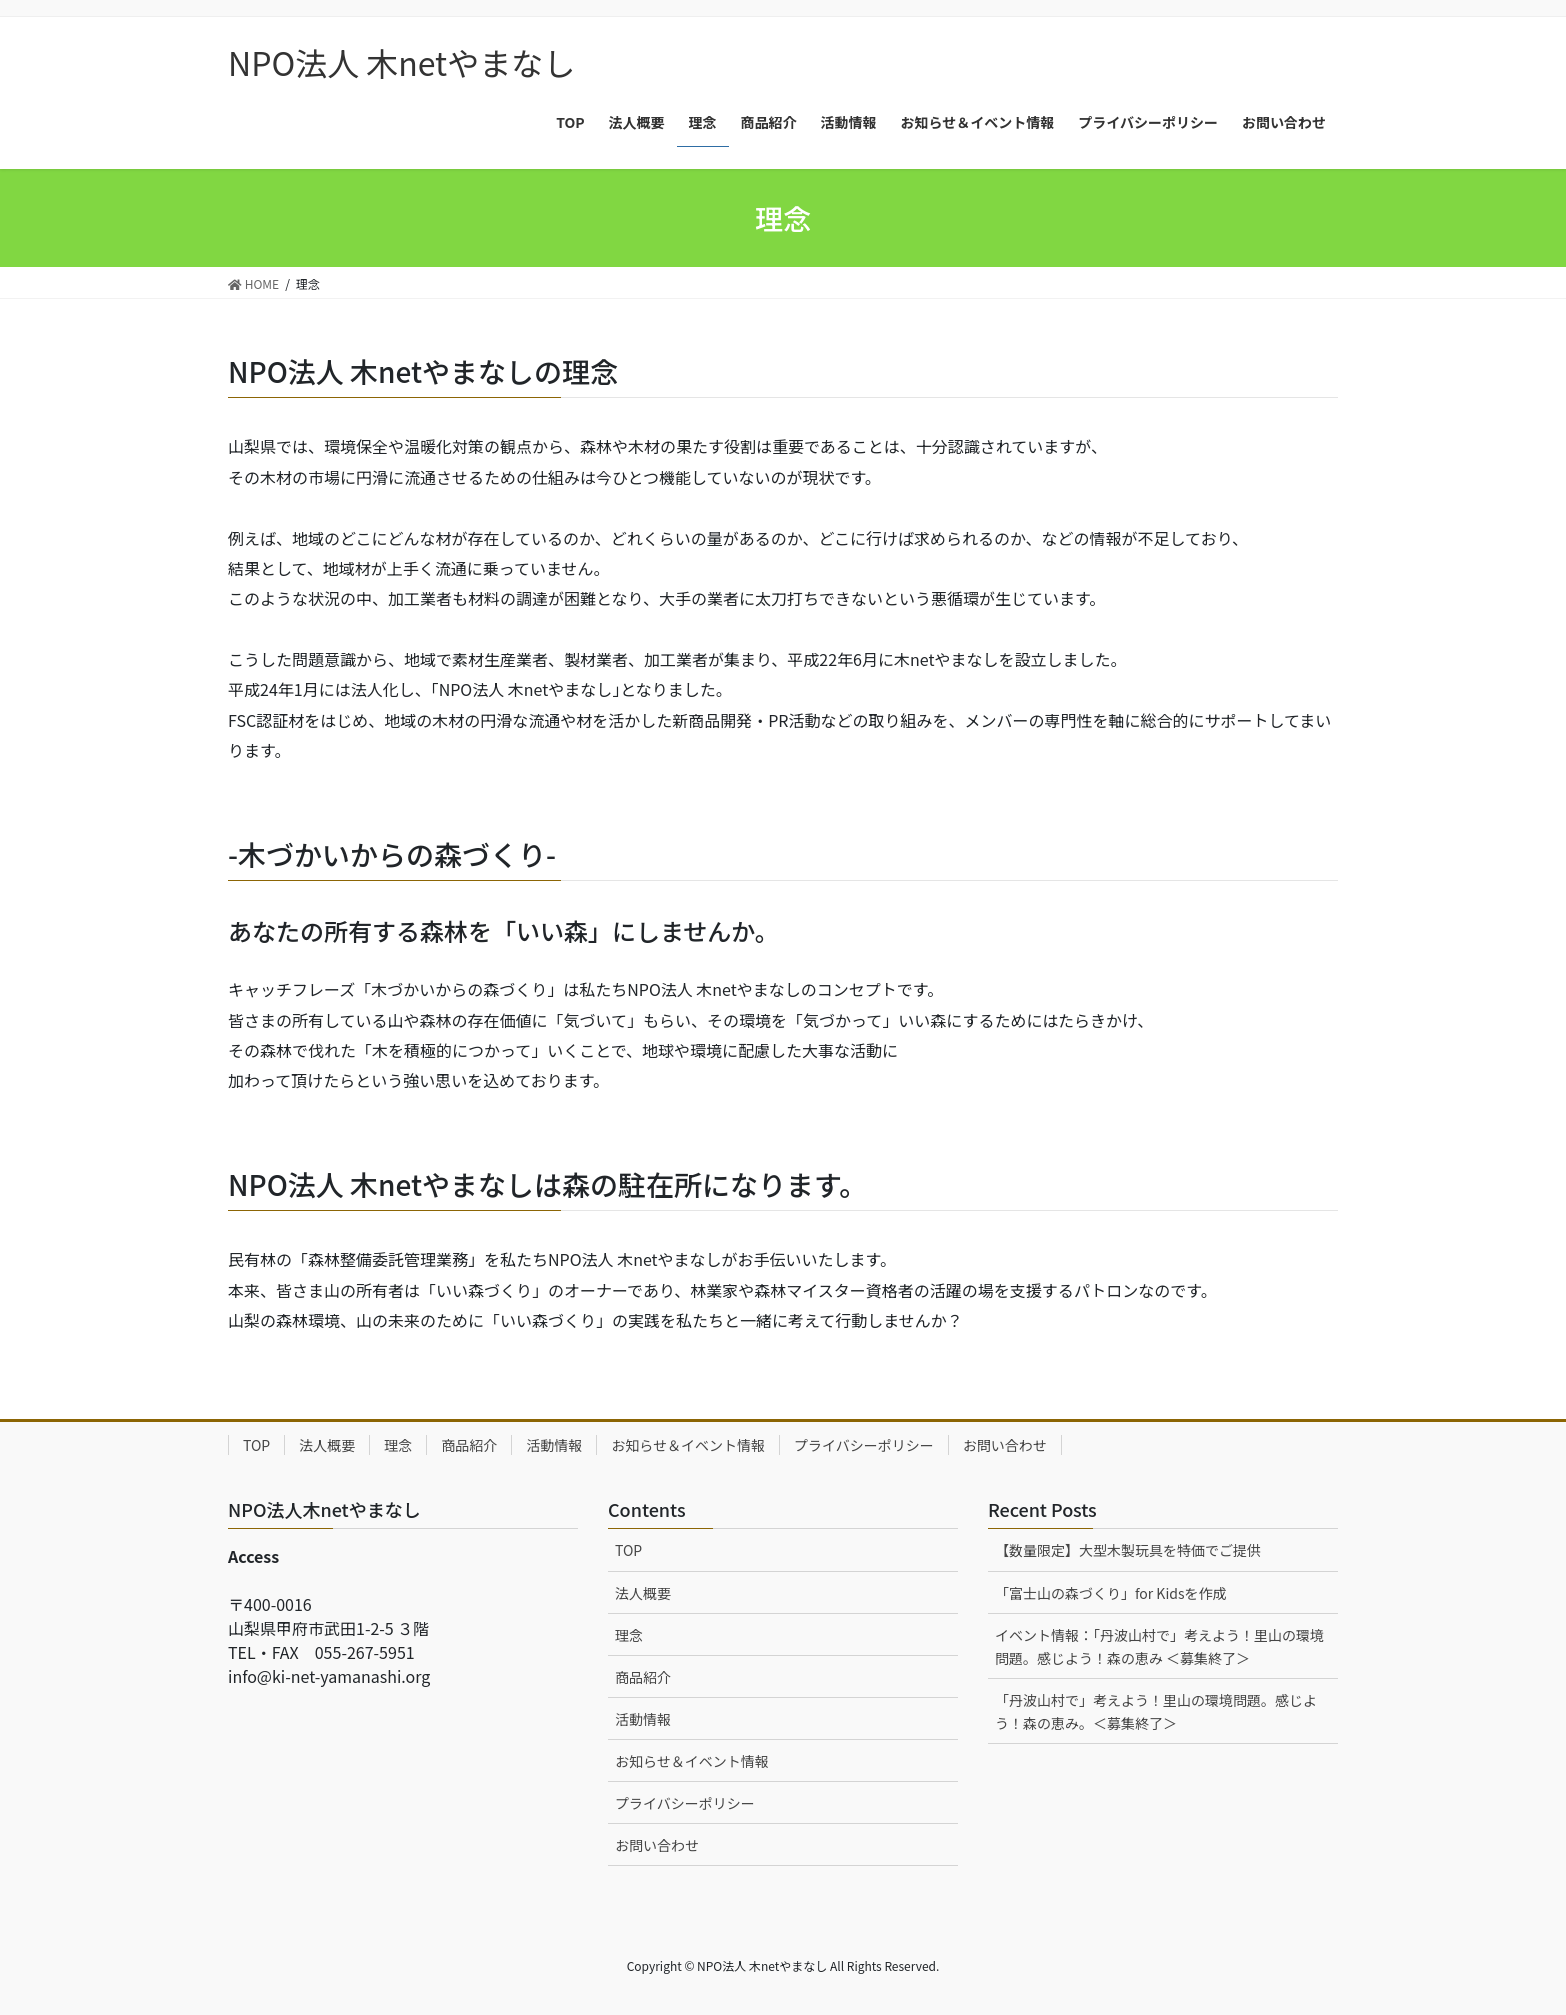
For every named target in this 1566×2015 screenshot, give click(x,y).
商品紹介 (469, 1445)
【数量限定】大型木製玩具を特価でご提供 (1128, 1550)
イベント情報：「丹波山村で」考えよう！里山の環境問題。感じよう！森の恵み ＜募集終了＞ (1159, 1646)
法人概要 (327, 1445)
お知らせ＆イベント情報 (688, 1445)
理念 (398, 1445)
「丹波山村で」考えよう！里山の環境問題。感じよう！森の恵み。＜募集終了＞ (1156, 1711)
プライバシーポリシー (864, 1445)
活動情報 (554, 1445)
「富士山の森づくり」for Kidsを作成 (1111, 1593)
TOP (256, 1445)
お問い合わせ (1005, 1445)
